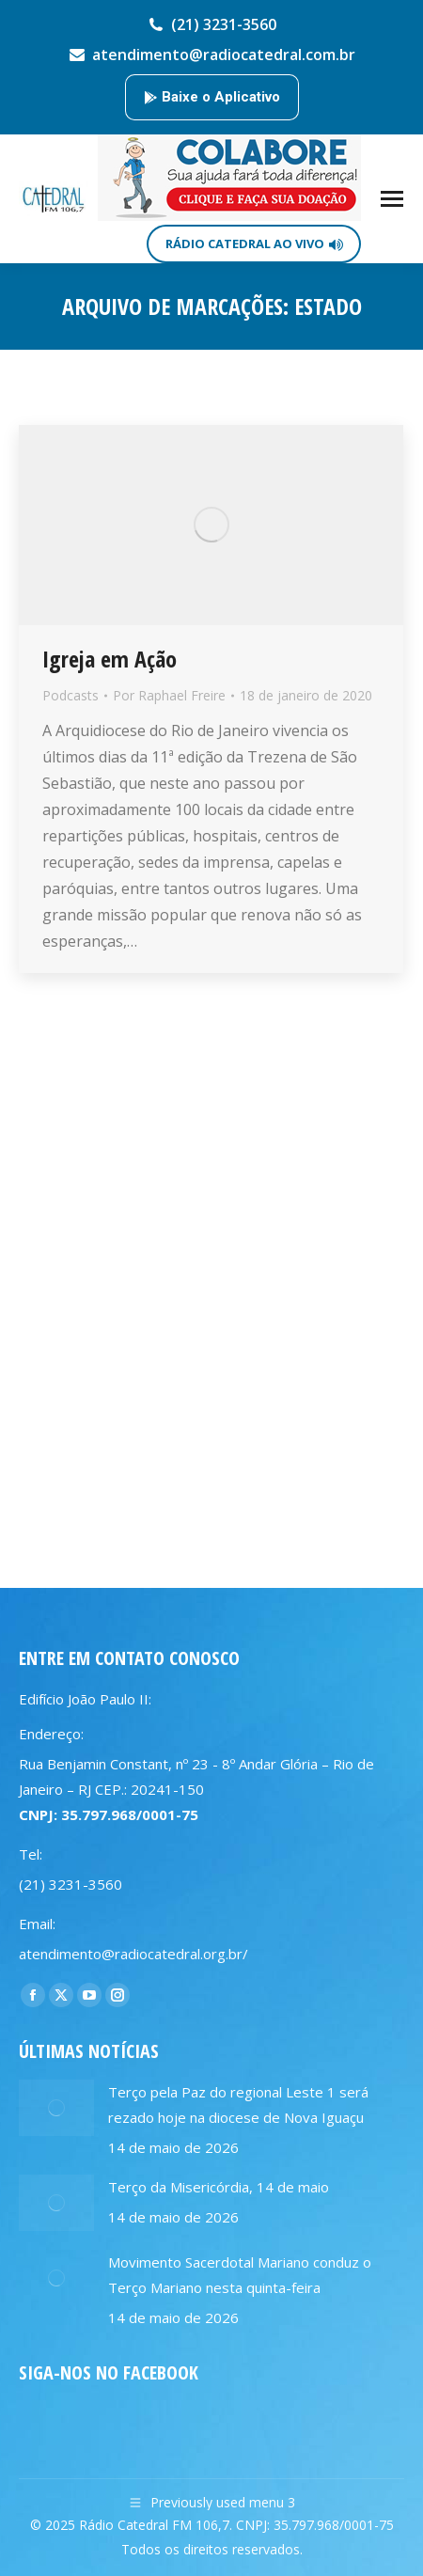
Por (169, 695)
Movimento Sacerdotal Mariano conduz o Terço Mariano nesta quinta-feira (239, 2275)
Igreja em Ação (109, 658)
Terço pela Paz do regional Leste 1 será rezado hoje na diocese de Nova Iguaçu (238, 2104)
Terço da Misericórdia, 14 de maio (218, 2186)
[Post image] (56, 2108)
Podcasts (70, 695)
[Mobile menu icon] (392, 199)
